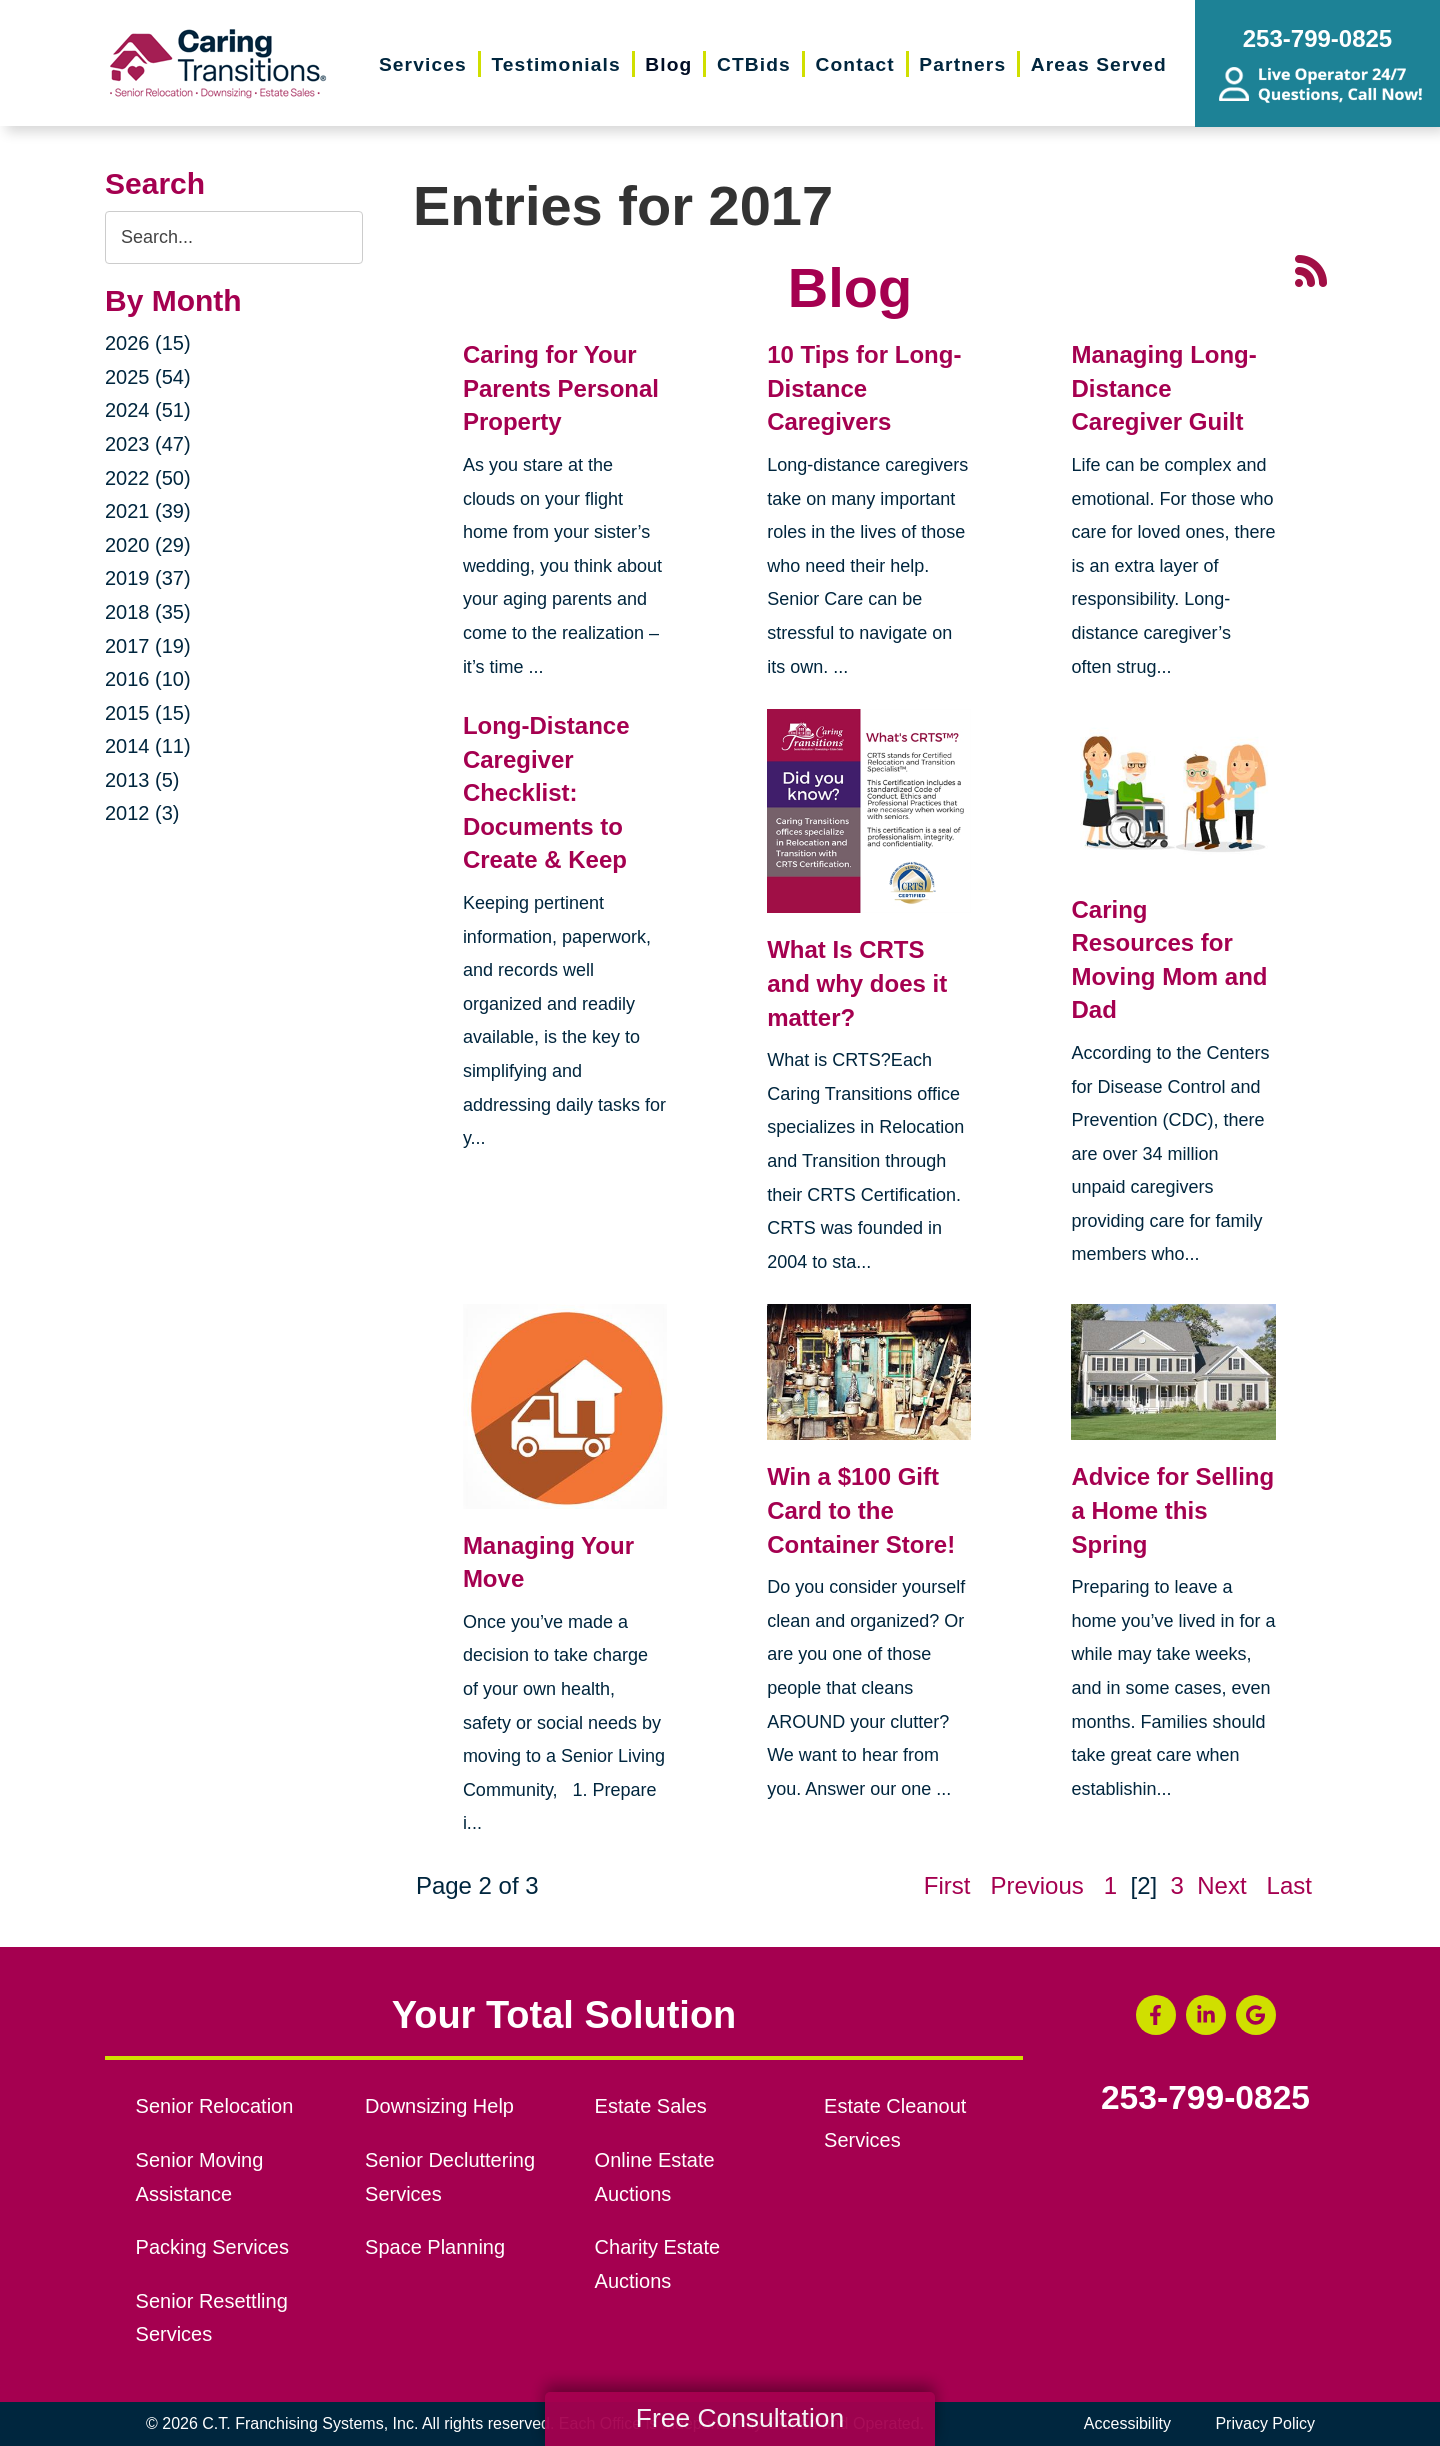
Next (1221, 1885)
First (947, 1885)
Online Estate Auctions (655, 2177)
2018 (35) (148, 612)
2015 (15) (148, 713)
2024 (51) (148, 410)
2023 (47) (148, 444)
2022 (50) (148, 478)
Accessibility (1127, 2423)
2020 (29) (148, 545)
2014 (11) (148, 746)
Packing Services (212, 2247)
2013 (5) (142, 780)
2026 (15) (148, 343)
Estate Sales (651, 2106)
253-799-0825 (1205, 2098)
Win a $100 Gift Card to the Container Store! (861, 1510)
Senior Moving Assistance (200, 2177)
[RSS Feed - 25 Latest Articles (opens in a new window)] (1311, 268)
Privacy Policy (1265, 2423)
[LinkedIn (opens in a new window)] (1206, 2015)
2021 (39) (148, 511)
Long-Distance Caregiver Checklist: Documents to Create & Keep (546, 792)
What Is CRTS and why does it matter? (857, 983)
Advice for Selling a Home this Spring (1172, 1510)
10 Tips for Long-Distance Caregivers (864, 388)
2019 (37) (148, 578)
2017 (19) (148, 646)
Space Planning (435, 2247)
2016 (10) (148, 679)
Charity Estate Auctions (658, 2264)
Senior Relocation (215, 2106)
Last (1289, 1885)
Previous (1036, 1885)
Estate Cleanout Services (895, 2123)
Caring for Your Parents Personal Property (561, 388)
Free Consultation (740, 2418)
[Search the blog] (234, 237)
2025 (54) (148, 377)
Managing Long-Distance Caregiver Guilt (1163, 388)
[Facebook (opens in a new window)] (1156, 2015)
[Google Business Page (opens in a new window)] (1256, 2015)
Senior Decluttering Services (450, 2177)
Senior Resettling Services (212, 2318)
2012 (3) (142, 813)
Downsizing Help (439, 2106)
